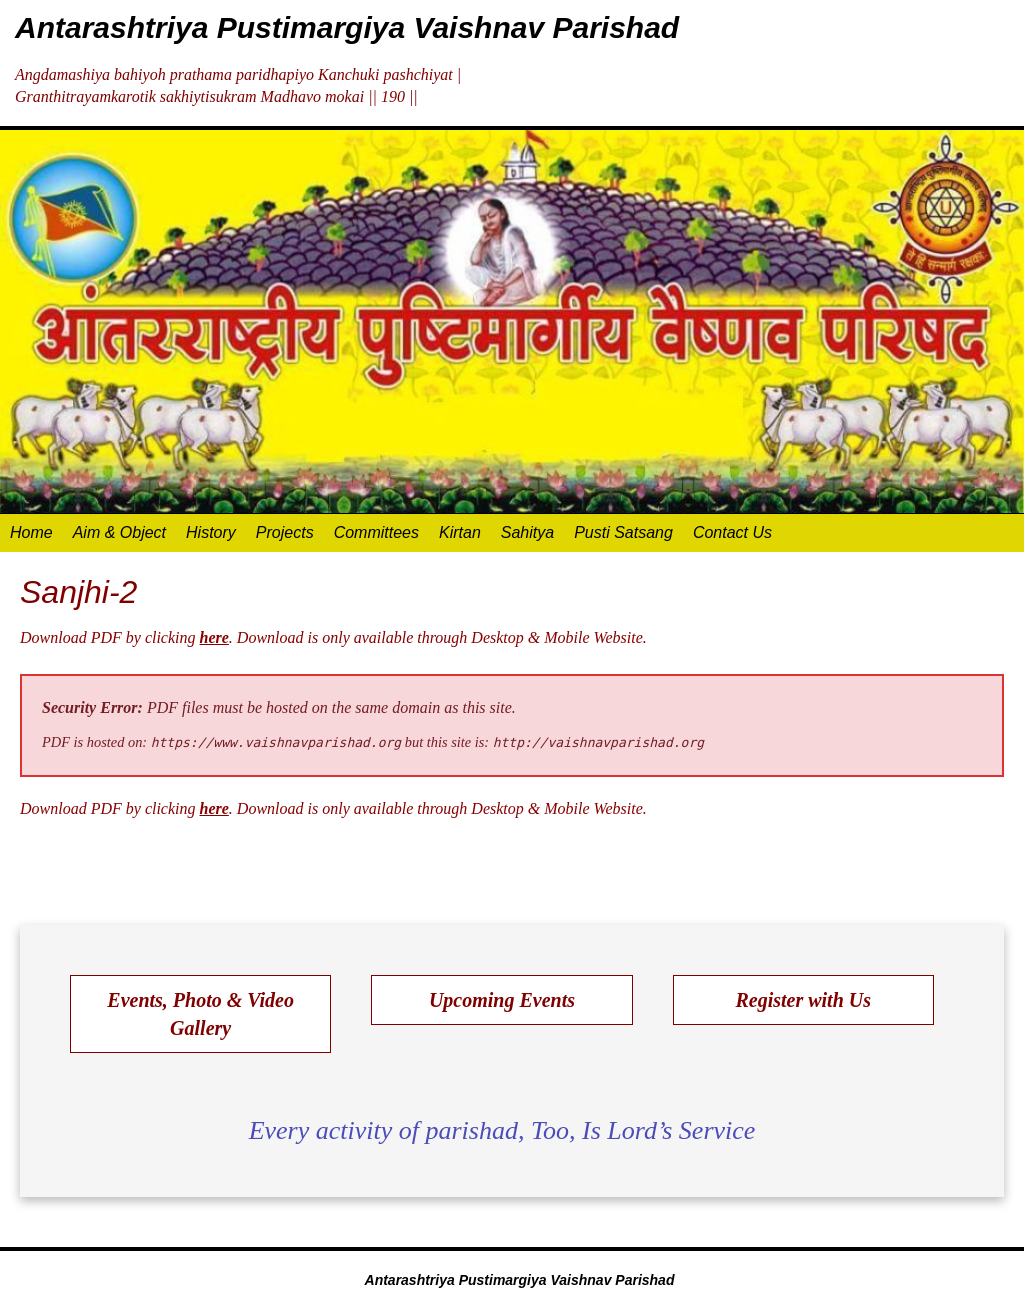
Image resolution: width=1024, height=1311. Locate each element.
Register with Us (803, 1000)
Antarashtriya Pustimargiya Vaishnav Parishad (347, 27)
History (211, 532)
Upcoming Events (502, 1000)
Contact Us (732, 532)
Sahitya (527, 532)
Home (31, 532)
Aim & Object (119, 532)
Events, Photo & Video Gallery (200, 1014)
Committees (376, 532)
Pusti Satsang (623, 532)
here (214, 637)
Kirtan (460, 532)
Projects (285, 532)
